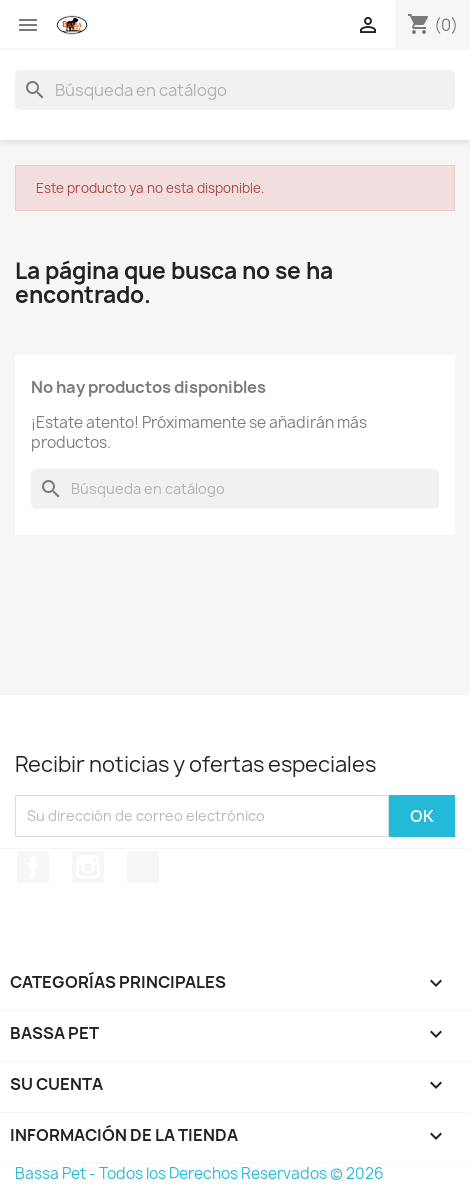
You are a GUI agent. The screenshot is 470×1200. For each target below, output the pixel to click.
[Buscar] (235, 90)
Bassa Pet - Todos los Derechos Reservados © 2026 (199, 1173)
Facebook (33, 867)
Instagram (88, 867)
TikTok (143, 867)
